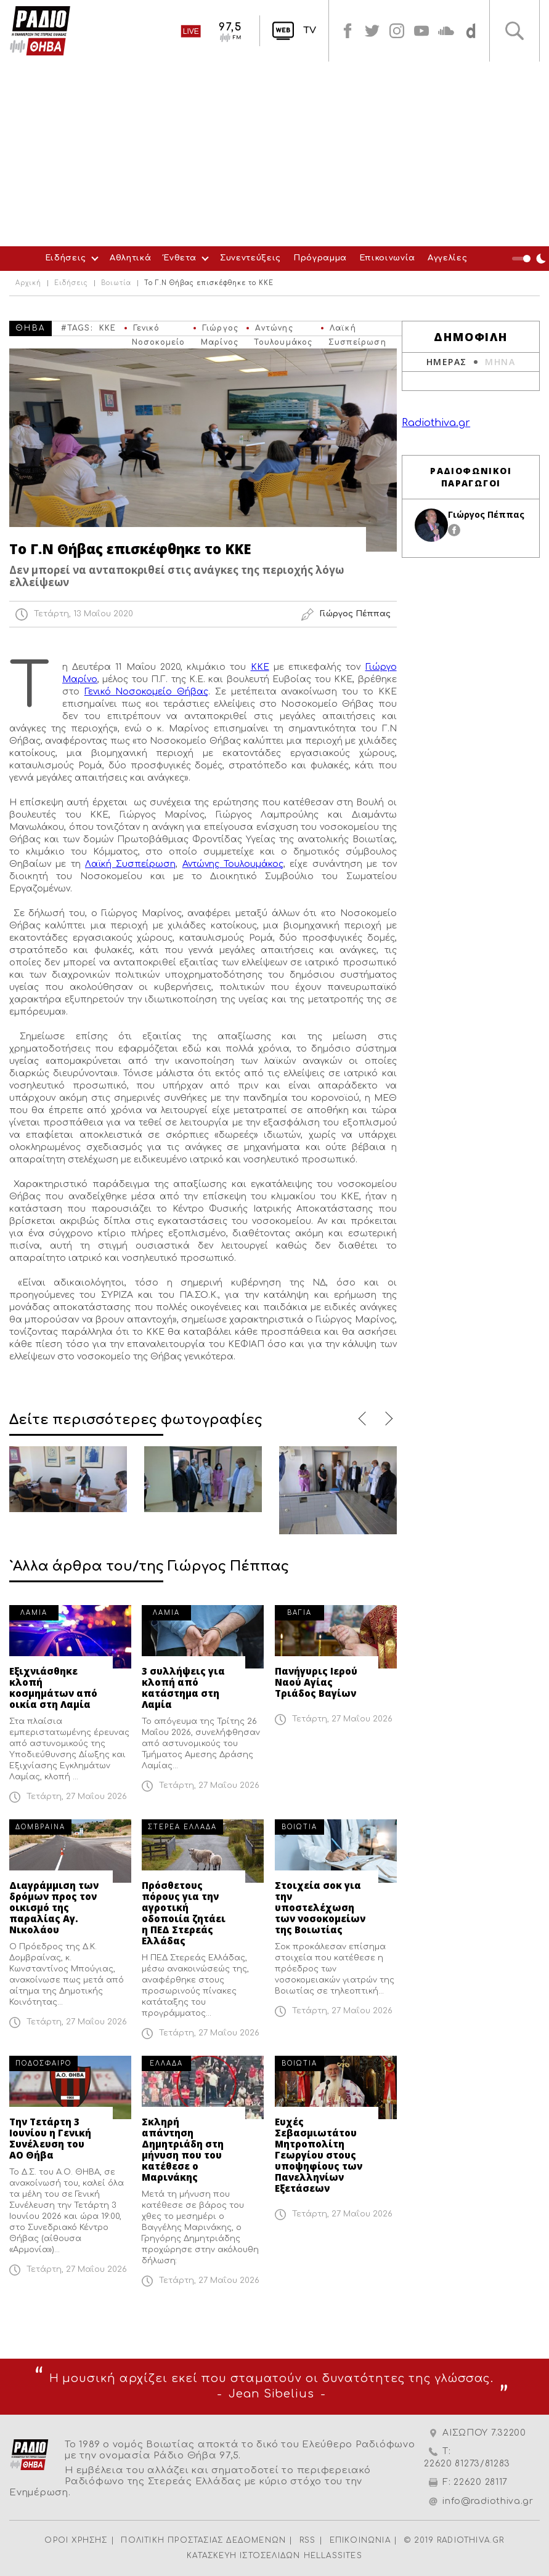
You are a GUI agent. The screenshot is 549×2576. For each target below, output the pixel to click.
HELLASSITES (333, 2555)
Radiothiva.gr (436, 423)
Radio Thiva (40, 30)
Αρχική (28, 283)
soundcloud (446, 30)
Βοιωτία (116, 283)
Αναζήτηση (514, 30)
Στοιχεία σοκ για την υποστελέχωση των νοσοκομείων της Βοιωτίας (320, 1907)
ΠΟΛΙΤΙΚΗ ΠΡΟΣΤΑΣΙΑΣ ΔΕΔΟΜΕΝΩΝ (203, 2540)
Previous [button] (362, 1418)
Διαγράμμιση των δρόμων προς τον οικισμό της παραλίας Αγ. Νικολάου (54, 1907)
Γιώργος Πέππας (486, 514)
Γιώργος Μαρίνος (219, 330)
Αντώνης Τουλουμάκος (283, 330)
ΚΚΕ (107, 328)
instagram (396, 30)
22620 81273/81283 (467, 2463)
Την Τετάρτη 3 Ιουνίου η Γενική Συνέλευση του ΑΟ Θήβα (50, 2138)
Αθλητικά (130, 258)
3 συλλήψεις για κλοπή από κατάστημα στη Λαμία (183, 1687)
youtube (421, 30)
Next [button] (387, 1418)
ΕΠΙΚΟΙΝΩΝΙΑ (360, 2540)
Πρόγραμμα (320, 258)
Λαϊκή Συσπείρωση (130, 864)
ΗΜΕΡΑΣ (446, 362)
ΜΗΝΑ (500, 362)
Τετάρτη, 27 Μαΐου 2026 (76, 1796)
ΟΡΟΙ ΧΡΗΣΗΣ (75, 2540)
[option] (68, 1479)
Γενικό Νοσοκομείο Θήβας (158, 330)
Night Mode (530, 258)
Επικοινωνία (387, 258)
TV (309, 30)
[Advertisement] (274, 154)
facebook (347, 30)
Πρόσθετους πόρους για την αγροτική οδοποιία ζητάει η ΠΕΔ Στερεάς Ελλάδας (184, 1913)
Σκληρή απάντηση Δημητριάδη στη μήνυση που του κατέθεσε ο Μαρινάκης (183, 2149)
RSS (307, 2540)
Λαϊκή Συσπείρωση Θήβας (357, 330)
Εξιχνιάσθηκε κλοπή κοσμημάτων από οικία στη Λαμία (53, 1687)
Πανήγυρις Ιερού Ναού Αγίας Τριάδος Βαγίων (316, 1682)
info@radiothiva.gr (488, 2501)
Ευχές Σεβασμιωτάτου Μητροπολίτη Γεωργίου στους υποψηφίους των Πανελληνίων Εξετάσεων (318, 2154)
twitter (372, 30)
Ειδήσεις (65, 258)
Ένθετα (180, 258)
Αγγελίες (447, 258)
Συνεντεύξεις (250, 258)
